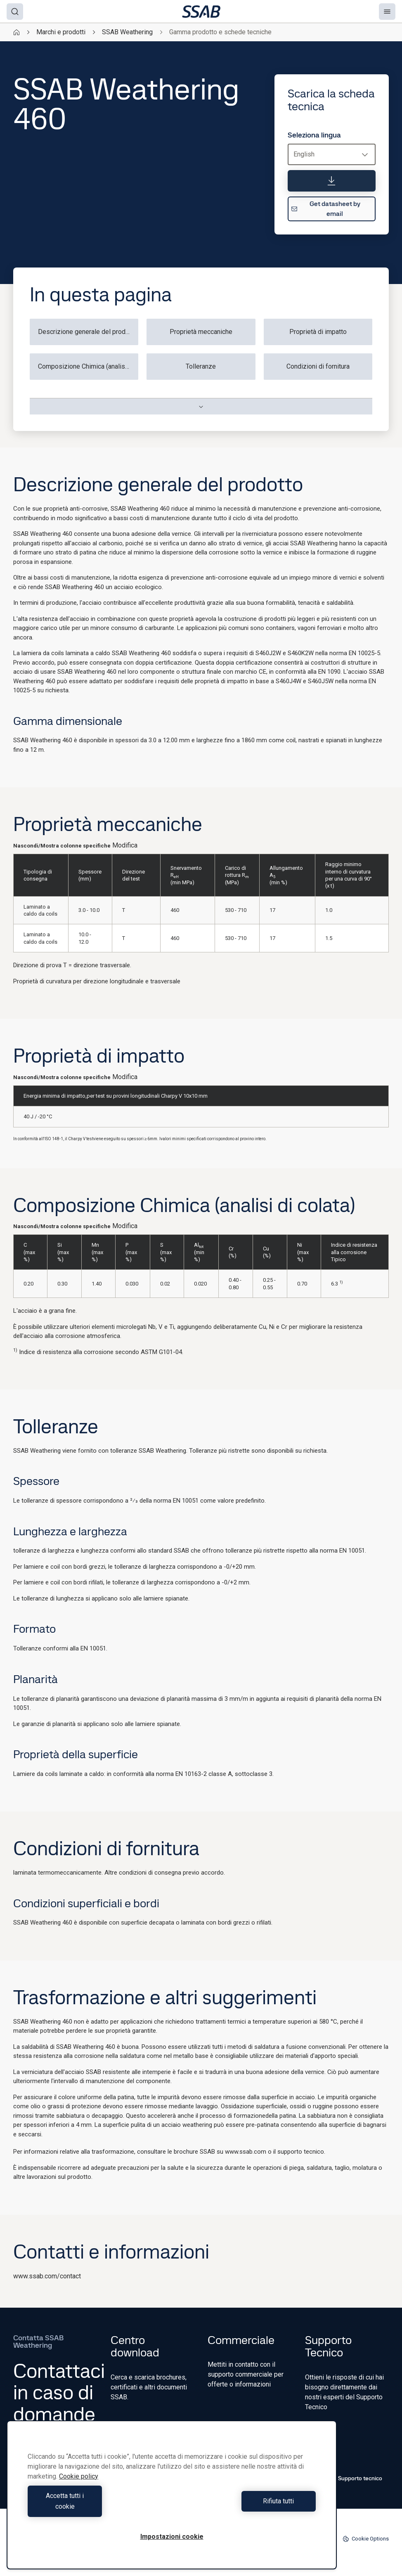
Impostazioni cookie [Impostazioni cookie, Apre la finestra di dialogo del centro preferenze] (171, 2536)
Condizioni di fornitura (318, 366)
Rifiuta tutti (245, 2506)
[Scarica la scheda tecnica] (332, 181)
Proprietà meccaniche (201, 332)
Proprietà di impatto (318, 332)
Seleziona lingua (314, 135)
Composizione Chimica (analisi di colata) (88, 366)
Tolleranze (201, 366)
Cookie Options (366, 2539)
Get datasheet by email (325, 208)
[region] (172, 2500)
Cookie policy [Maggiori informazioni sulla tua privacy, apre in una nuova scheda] (78, 2487)
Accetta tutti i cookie (97, 2506)
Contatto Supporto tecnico (343, 2478)
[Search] (15, 11)
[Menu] (387, 11)
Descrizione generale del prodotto (87, 332)
